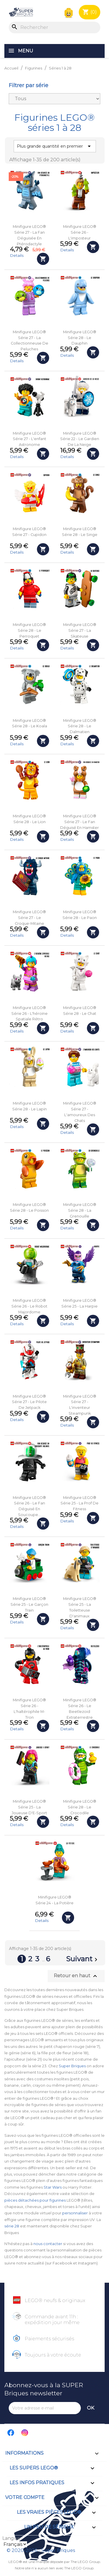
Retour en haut (76, 1976)
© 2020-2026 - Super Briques (41, 2550)
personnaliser (75, 2213)
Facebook (11, 2432)
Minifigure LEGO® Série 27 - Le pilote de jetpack (29, 1402)
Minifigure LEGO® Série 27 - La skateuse (79, 630)
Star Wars (53, 2187)
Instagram (25, 2432)
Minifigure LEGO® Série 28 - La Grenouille (79, 1210)
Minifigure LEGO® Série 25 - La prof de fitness (79, 1503)
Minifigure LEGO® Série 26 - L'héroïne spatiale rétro (29, 1013)
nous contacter (47, 2244)
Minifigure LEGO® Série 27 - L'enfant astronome (29, 439)
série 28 (11, 2226)
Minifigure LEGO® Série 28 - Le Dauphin (79, 338)
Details (17, 255)
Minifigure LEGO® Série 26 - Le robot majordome (29, 1306)
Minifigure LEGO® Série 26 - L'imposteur (79, 232)
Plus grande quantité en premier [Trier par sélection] (55, 146)
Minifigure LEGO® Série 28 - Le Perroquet (29, 630)
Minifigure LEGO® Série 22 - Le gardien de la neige (79, 439)
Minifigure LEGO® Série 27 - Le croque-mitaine (29, 918)
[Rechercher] (54, 27)
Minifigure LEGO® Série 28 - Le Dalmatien (79, 726)
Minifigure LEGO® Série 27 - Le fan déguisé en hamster (79, 822)
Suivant (82, 1959)
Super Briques (72, 2066)
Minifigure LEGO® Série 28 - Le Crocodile (79, 1807)
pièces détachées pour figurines (35, 2200)
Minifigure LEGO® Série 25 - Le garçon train (29, 1604)
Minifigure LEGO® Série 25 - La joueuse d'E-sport (29, 1807)
